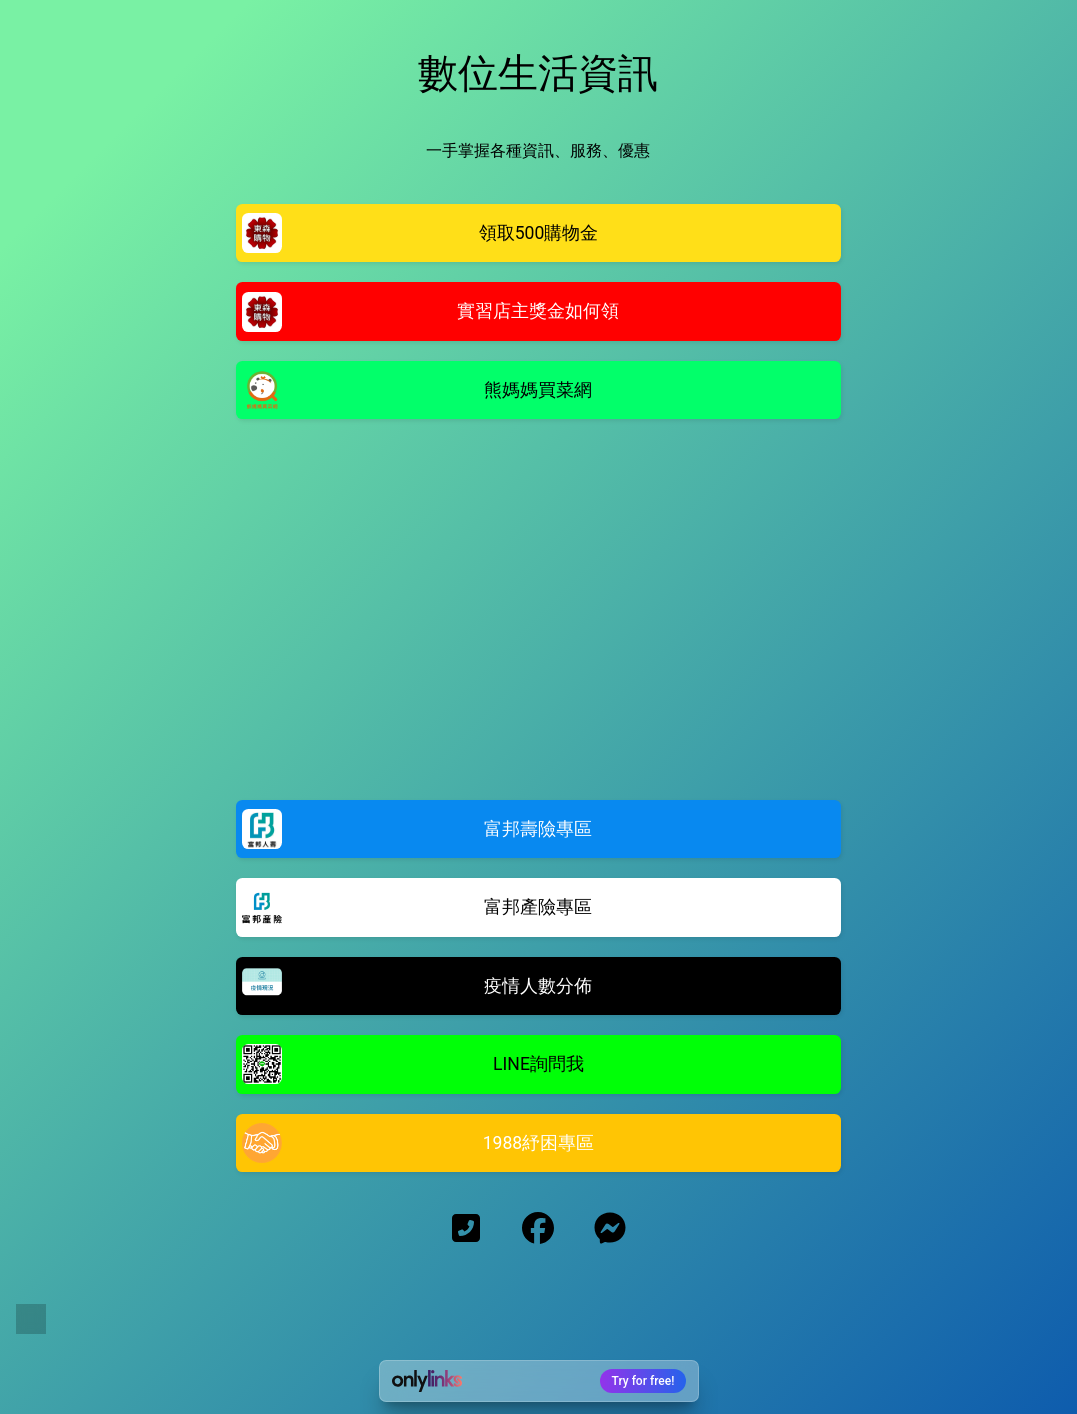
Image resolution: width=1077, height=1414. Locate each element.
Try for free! (643, 1381)
